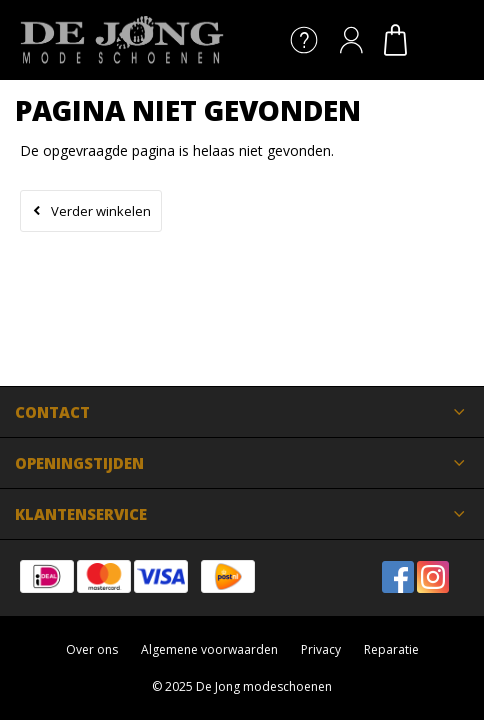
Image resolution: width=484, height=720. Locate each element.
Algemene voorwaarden (209, 649)
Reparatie (391, 649)
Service (304, 40)
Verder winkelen (101, 211)
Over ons (92, 649)
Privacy (321, 649)
